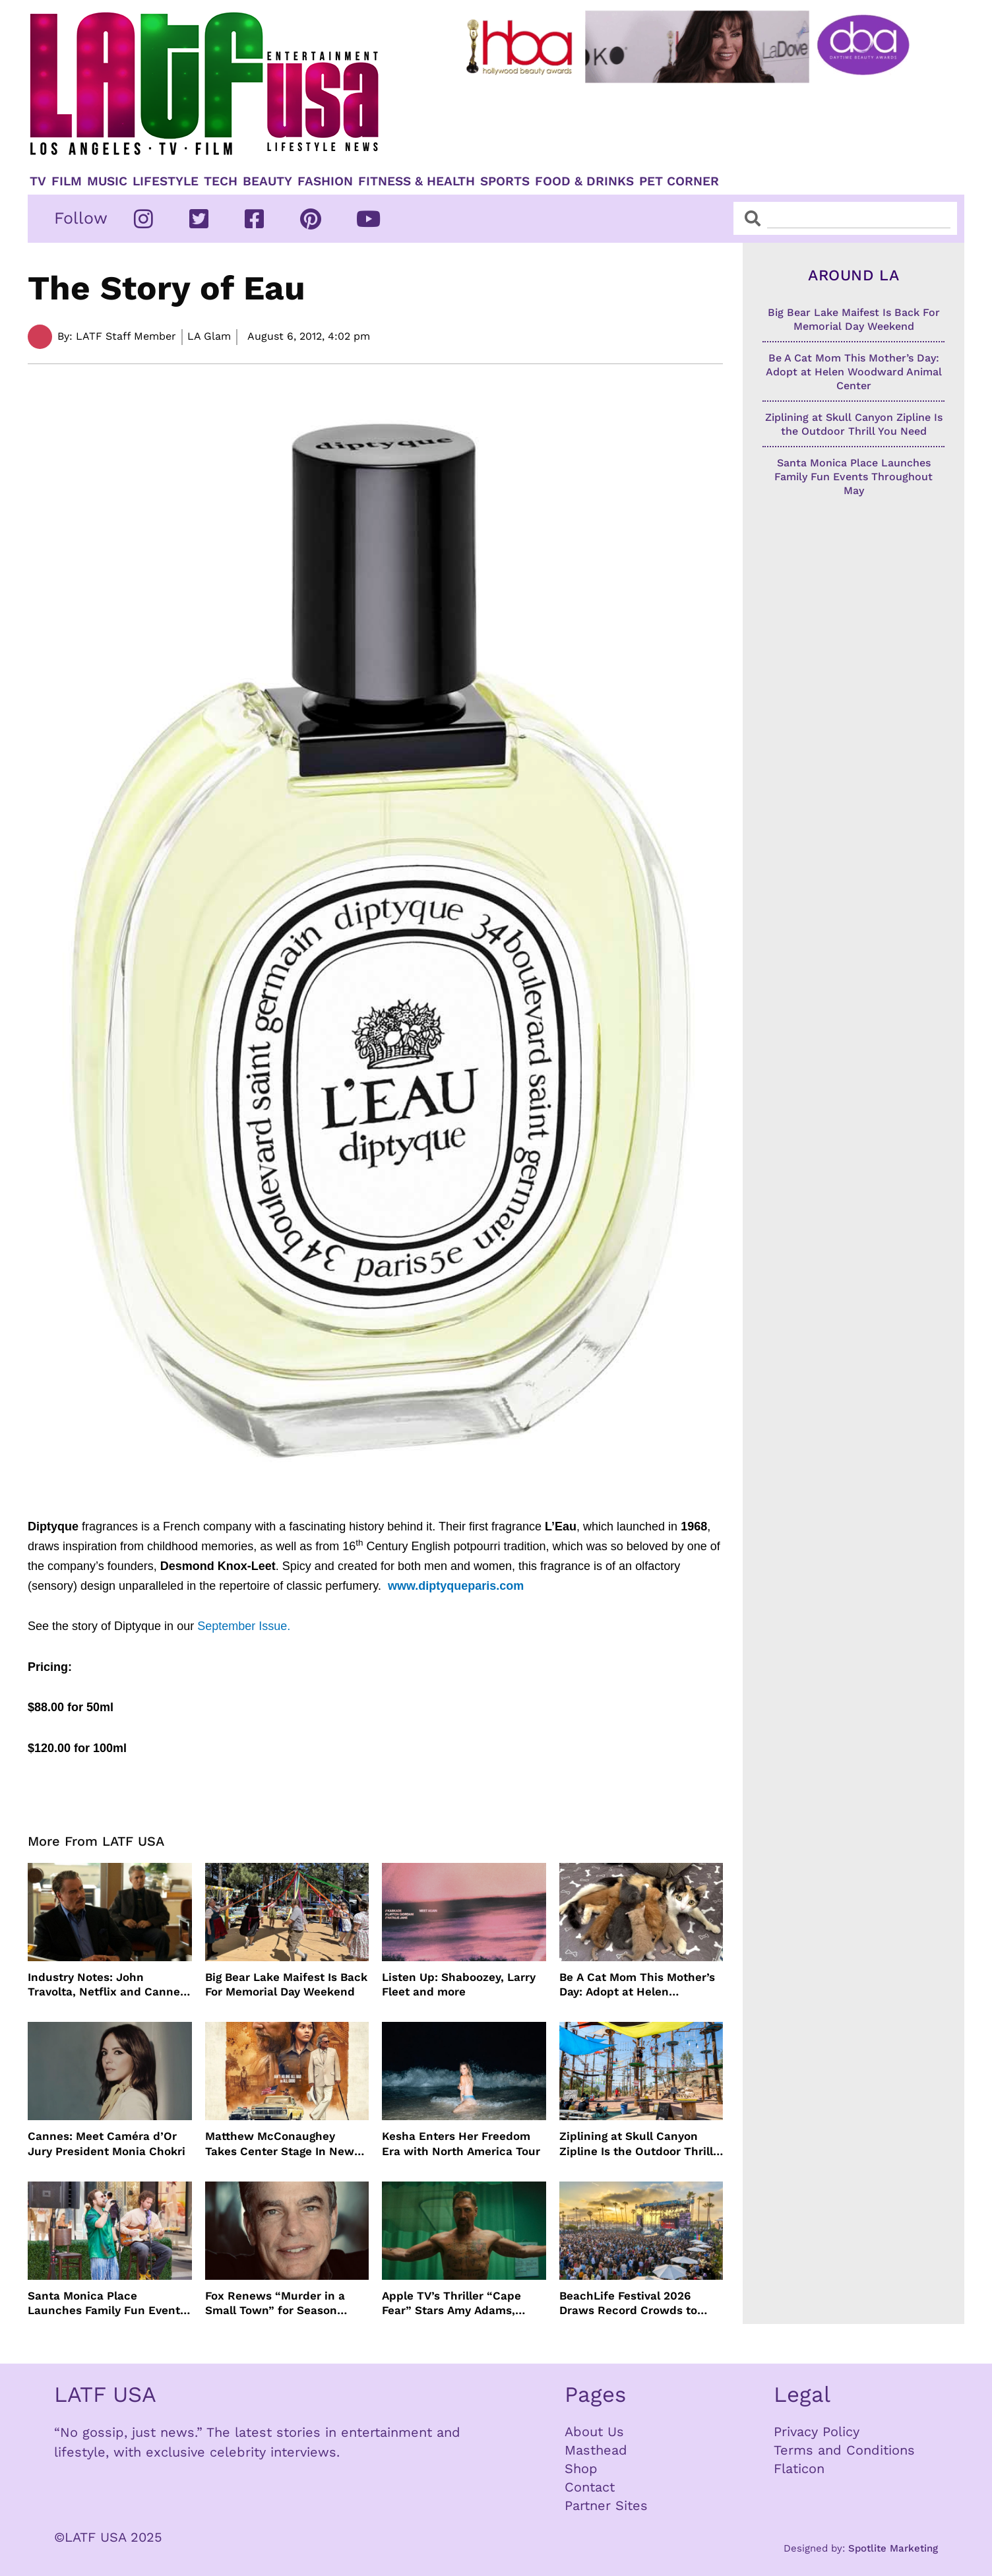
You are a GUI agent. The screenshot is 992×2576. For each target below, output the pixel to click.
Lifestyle (166, 181)
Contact (590, 2487)
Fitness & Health (416, 181)
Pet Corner (679, 181)
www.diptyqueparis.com (456, 1585)
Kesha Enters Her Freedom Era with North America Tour (461, 2143)
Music (107, 181)
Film (66, 181)
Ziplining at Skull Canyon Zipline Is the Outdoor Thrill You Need (636, 2143)
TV (38, 181)
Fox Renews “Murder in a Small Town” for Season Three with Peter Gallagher (279, 2303)
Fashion (325, 181)
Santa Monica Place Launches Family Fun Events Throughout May (107, 2303)
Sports (505, 181)
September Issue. (243, 1626)
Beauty (267, 181)
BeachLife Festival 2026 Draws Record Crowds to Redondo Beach (628, 2303)
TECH (220, 181)
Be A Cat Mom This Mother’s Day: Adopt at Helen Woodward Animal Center (637, 1984)
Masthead (596, 2450)
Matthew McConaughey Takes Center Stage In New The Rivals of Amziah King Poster (279, 2143)
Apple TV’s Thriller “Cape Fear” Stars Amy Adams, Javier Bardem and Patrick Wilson (455, 2303)
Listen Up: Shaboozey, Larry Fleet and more (459, 1984)
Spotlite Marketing (893, 2548)
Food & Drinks (584, 181)
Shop (581, 2468)
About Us (594, 2431)
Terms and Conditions (844, 2450)
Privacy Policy (816, 2431)
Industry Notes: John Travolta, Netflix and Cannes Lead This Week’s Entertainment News (107, 1984)
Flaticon (799, 2468)
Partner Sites (606, 2505)
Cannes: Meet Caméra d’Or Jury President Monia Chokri (106, 2143)
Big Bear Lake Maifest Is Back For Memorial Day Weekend (286, 1984)
